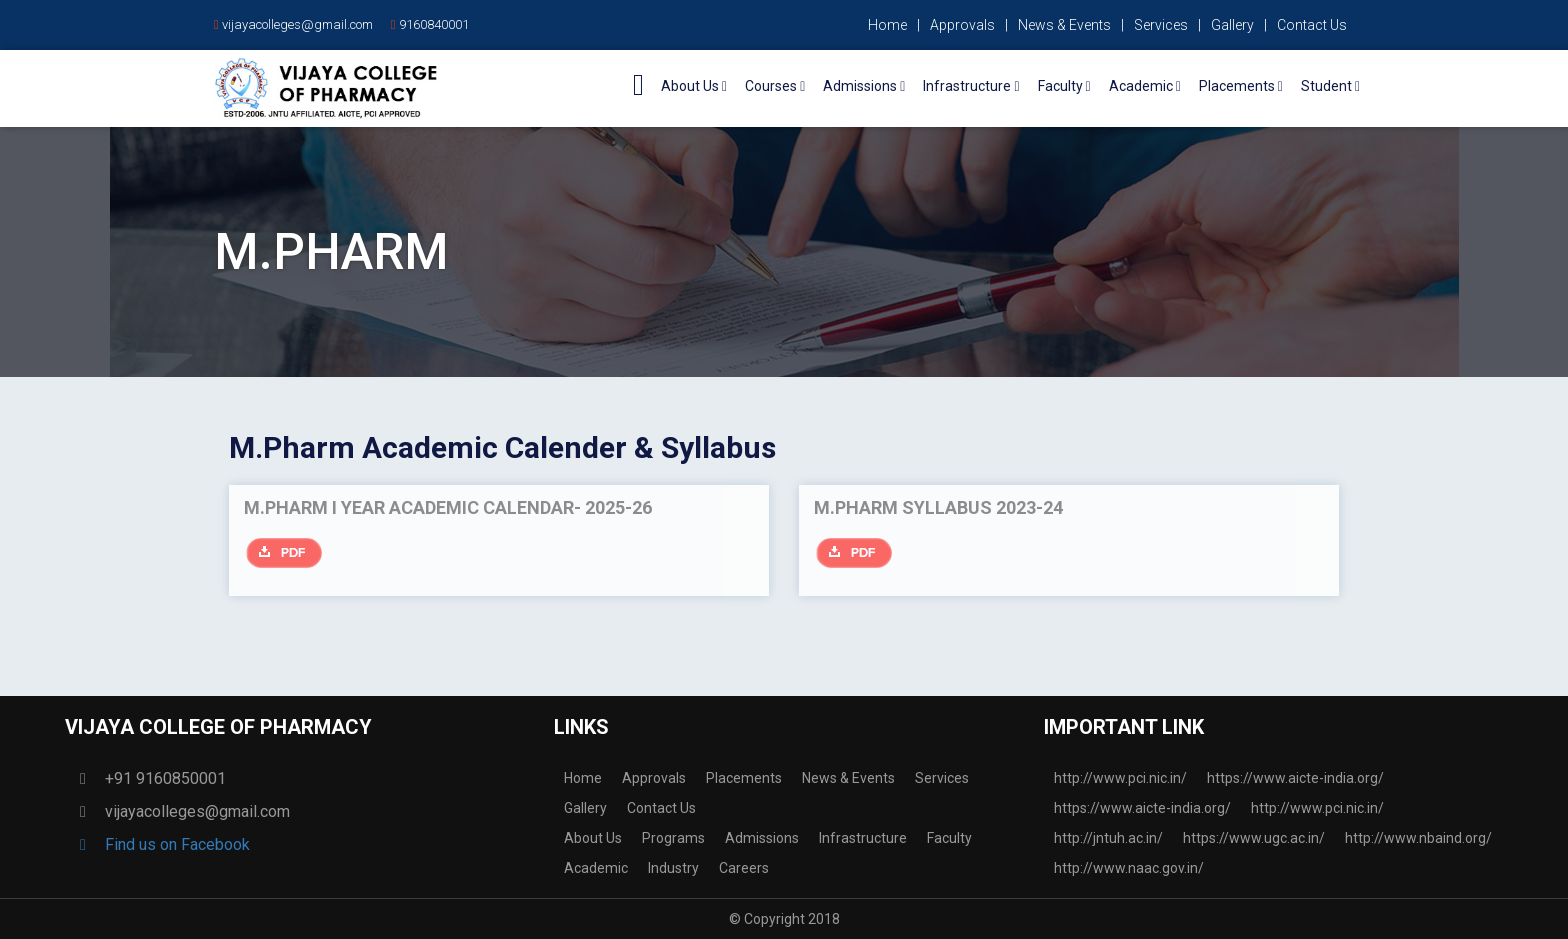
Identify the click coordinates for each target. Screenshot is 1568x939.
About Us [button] (694, 86)
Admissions (762, 838)
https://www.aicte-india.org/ (1295, 778)
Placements (744, 778)
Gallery (1232, 25)
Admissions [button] (864, 86)
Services (1161, 25)
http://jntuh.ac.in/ (1108, 838)
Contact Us (1312, 25)
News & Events (1064, 25)
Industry (673, 868)
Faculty (949, 838)
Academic (596, 868)
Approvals (962, 25)
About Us (593, 838)
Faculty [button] (1064, 86)
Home (887, 25)
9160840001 (430, 24)
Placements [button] (1241, 86)
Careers (744, 868)
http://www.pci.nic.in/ (1120, 778)
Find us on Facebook (170, 844)
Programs (673, 838)
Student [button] (1330, 86)
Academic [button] (1145, 86)
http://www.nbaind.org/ (1418, 838)
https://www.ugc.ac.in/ (1254, 838)
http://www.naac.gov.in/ (1129, 868)
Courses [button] (775, 86)
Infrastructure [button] (971, 86)
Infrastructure (863, 838)
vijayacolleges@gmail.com (293, 24)
